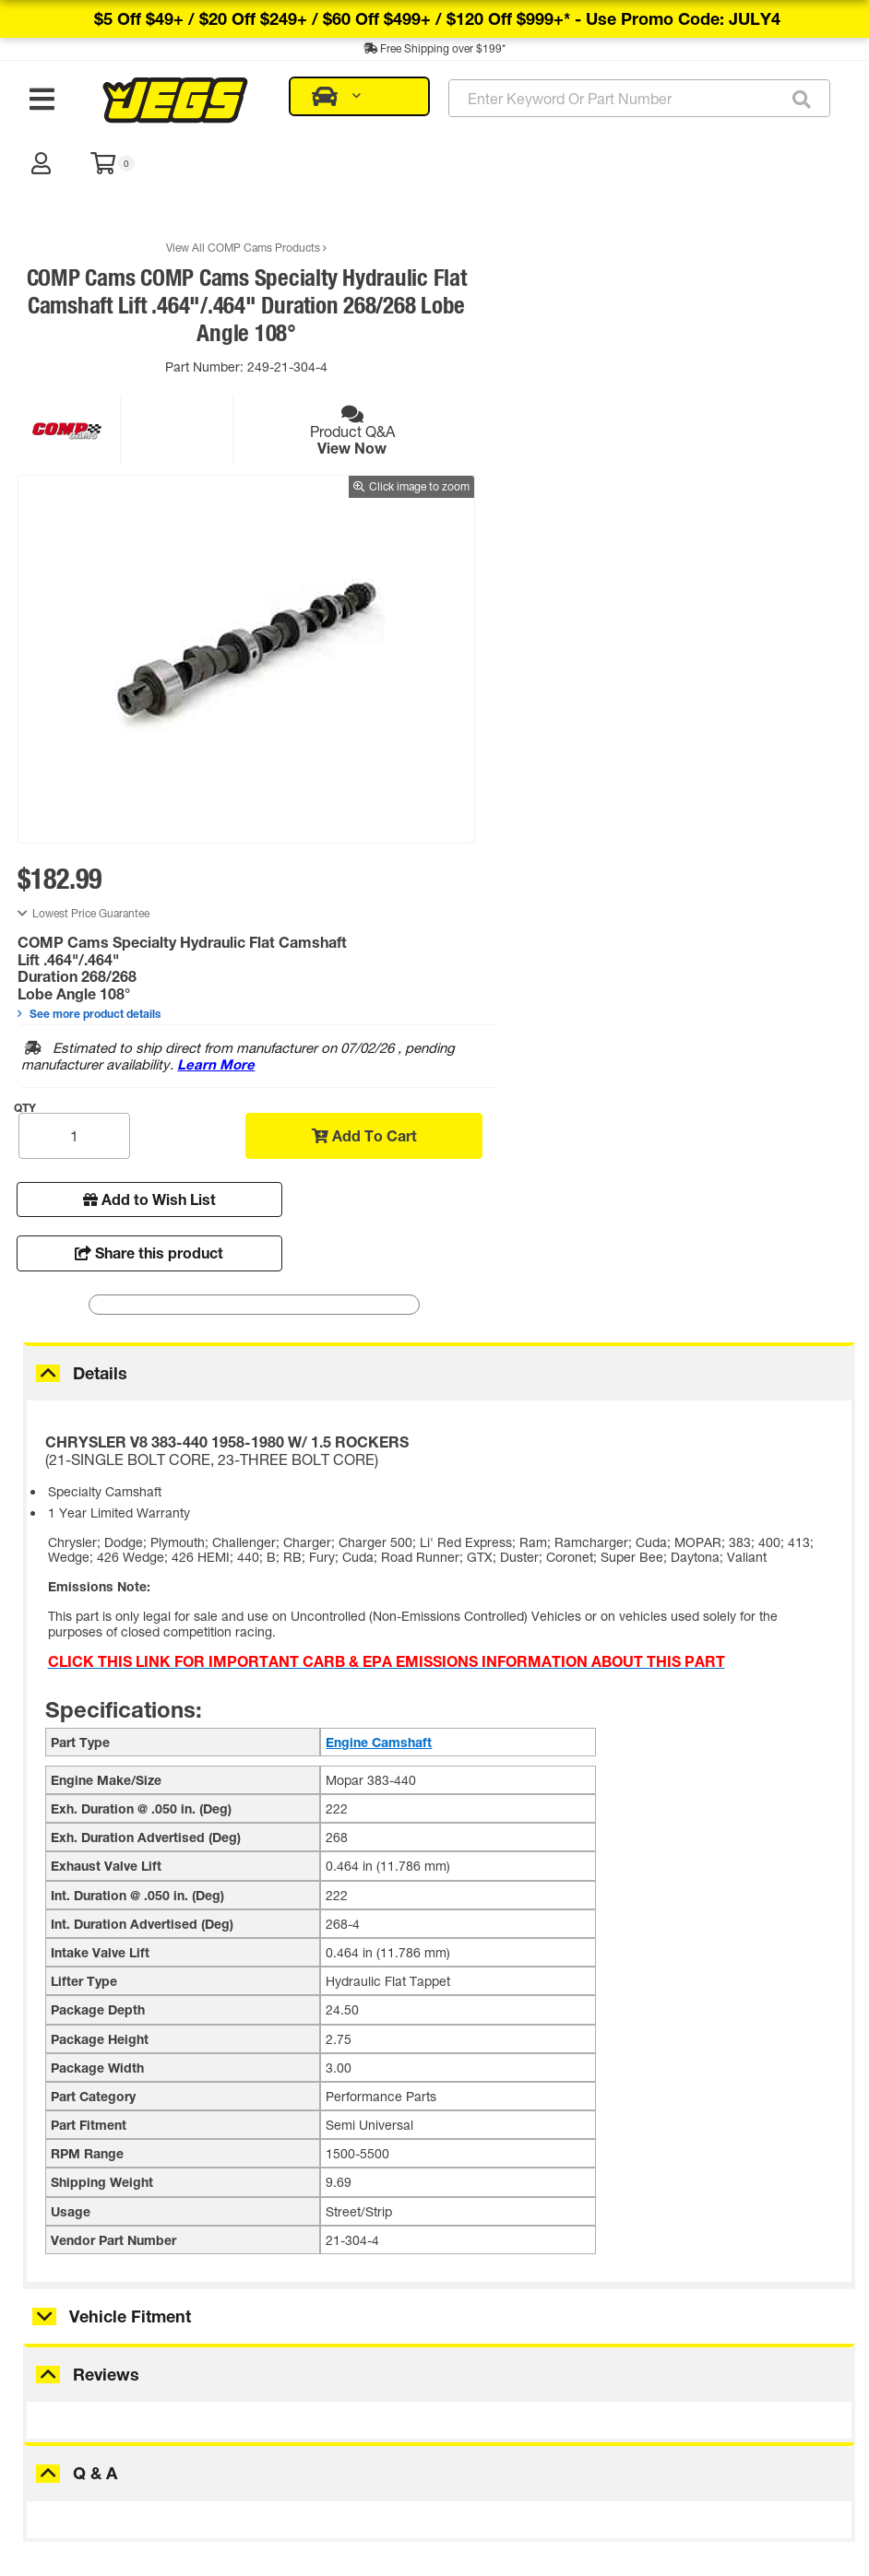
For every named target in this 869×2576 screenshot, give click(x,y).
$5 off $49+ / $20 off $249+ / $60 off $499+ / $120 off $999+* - (437, 18)
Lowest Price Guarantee (515, 236)
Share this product (745, 522)
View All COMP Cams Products (214, 191)
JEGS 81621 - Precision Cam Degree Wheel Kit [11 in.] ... (160, 2312)
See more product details (513, 336)
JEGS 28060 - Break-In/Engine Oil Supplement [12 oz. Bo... (714, 2312)
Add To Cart (739, 458)
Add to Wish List (540, 522)
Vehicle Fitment (130, 1795)
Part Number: (174, 311)
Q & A (95, 1952)
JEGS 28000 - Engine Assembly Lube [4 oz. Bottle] (437, 2312)
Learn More (693, 388)
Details (100, 851)
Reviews (106, 1853)
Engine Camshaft (379, 1221)
